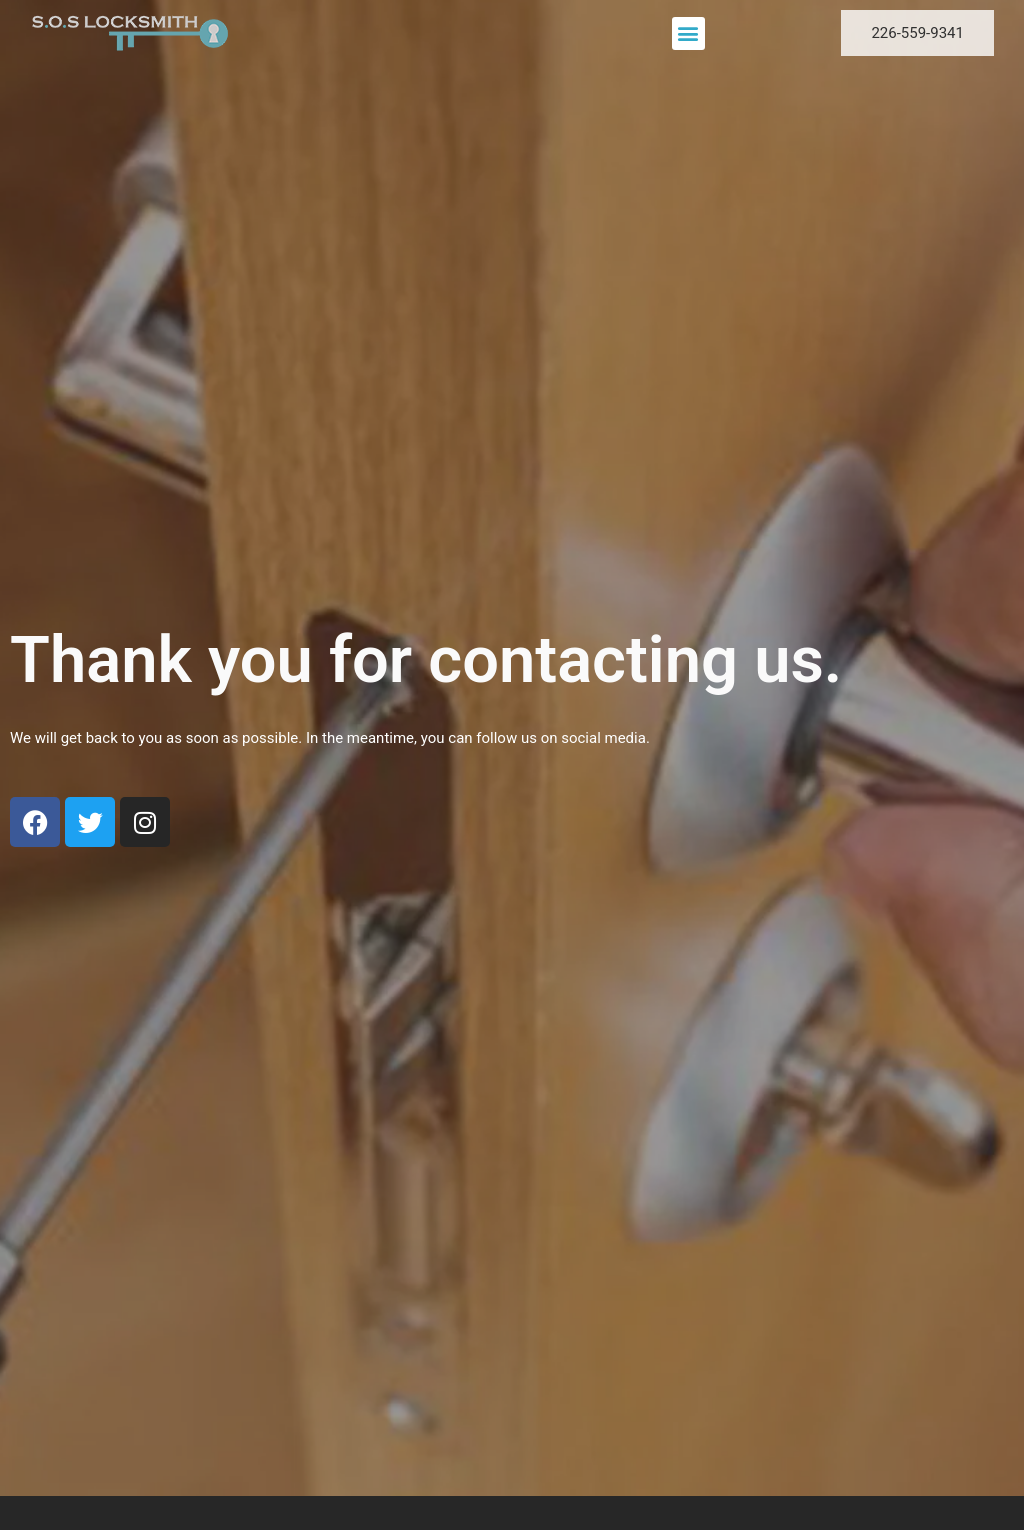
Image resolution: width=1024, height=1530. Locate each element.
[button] (688, 33)
